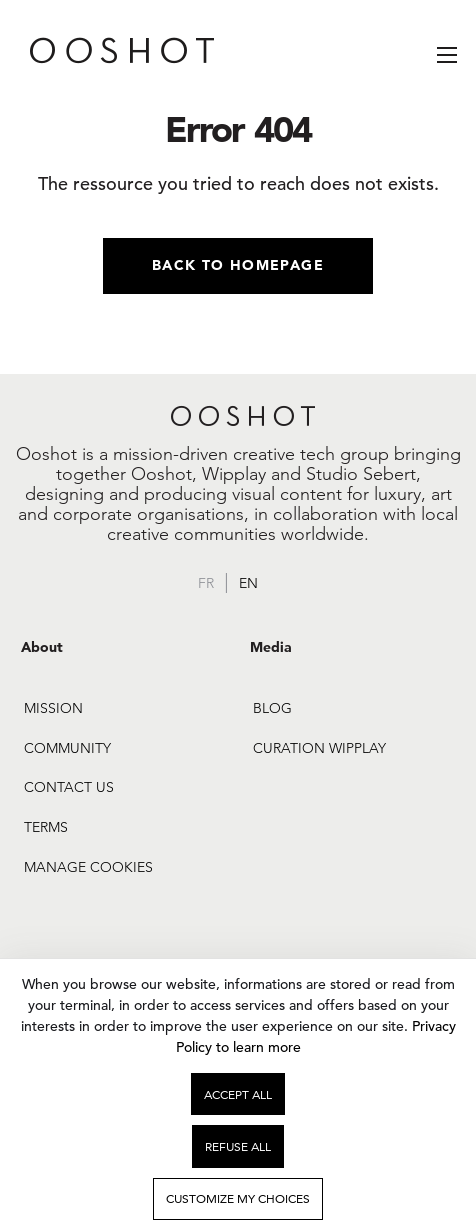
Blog (272, 708)
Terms (46, 827)
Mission (53, 708)
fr (206, 583)
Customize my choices (238, 1198)
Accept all (238, 1094)
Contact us (69, 787)
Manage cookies (88, 867)
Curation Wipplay (319, 748)
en (248, 583)
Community (67, 748)
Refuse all (238, 1146)
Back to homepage (238, 265)
